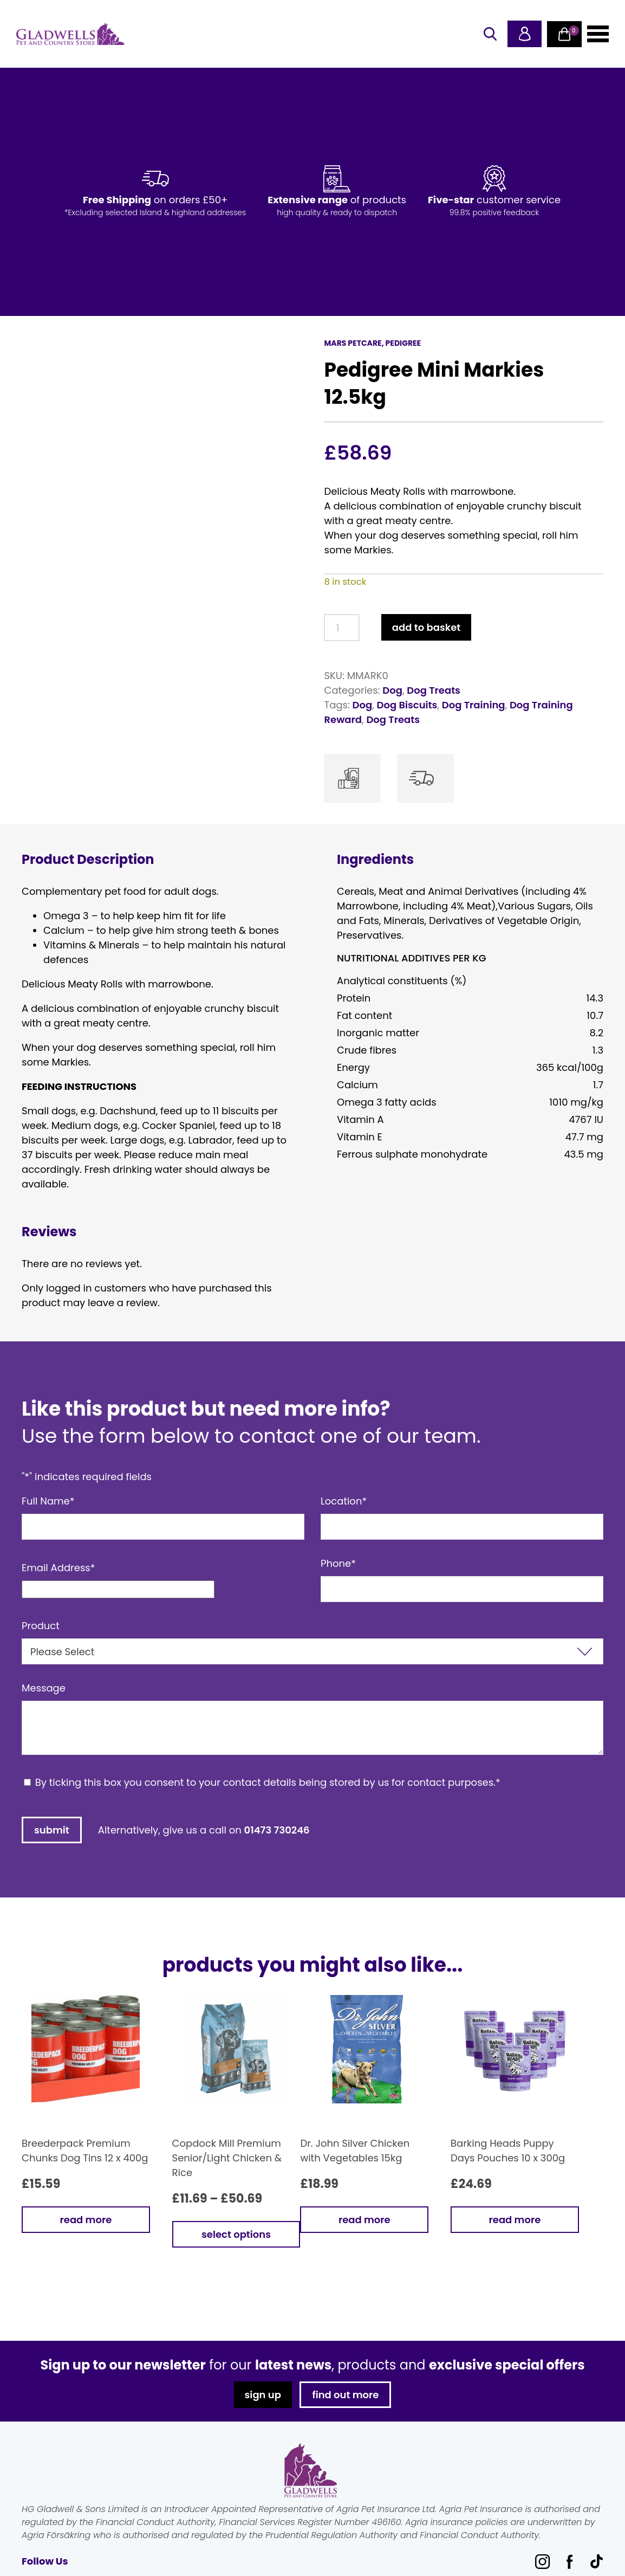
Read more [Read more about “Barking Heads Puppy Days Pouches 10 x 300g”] (515, 2219)
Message (44, 1688)
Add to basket (426, 627)
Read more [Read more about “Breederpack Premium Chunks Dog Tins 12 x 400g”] (86, 2219)
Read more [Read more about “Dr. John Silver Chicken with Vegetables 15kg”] (364, 2219)
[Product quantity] (341, 627)
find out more (345, 2394)
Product (41, 1625)
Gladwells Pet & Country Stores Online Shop (70, 34)
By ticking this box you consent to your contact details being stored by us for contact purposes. (267, 1782)
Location (344, 1501)
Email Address (58, 1567)
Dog (392, 690)
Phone (338, 1563)
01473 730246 (277, 1830)
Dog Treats (433, 690)
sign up (262, 2394)
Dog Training (473, 705)
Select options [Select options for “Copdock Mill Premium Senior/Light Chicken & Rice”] (236, 2234)
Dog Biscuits (407, 705)
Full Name (48, 1501)
